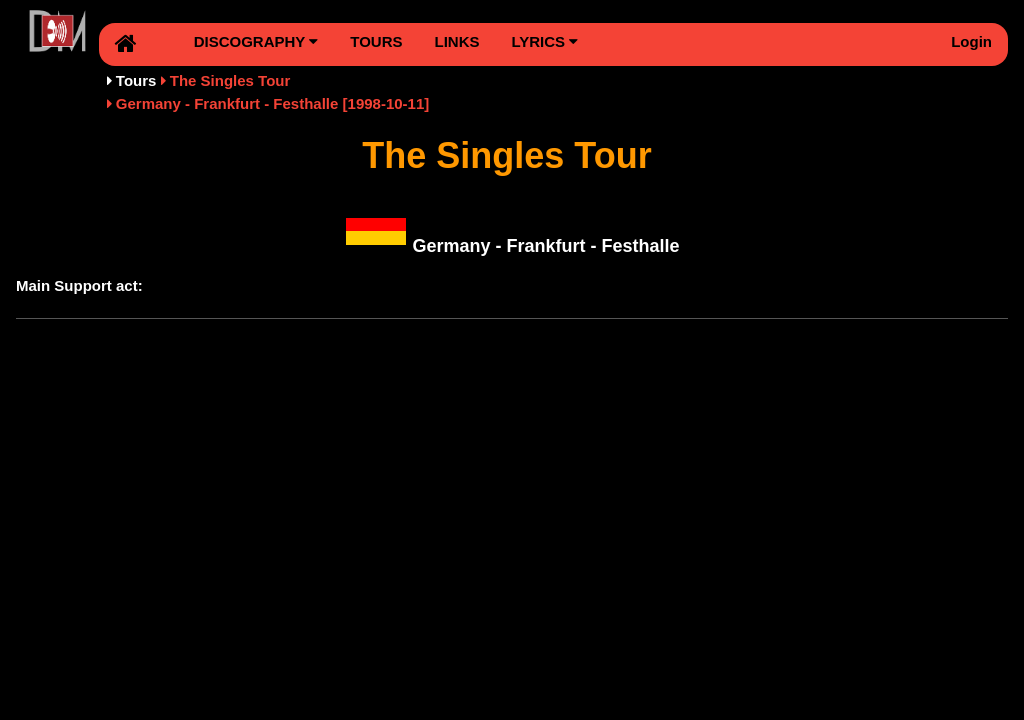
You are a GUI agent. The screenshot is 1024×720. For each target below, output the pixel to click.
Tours (136, 80)
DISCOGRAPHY (256, 41)
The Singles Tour (230, 80)
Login (971, 41)
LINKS (456, 41)
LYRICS (544, 41)
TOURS (376, 41)
